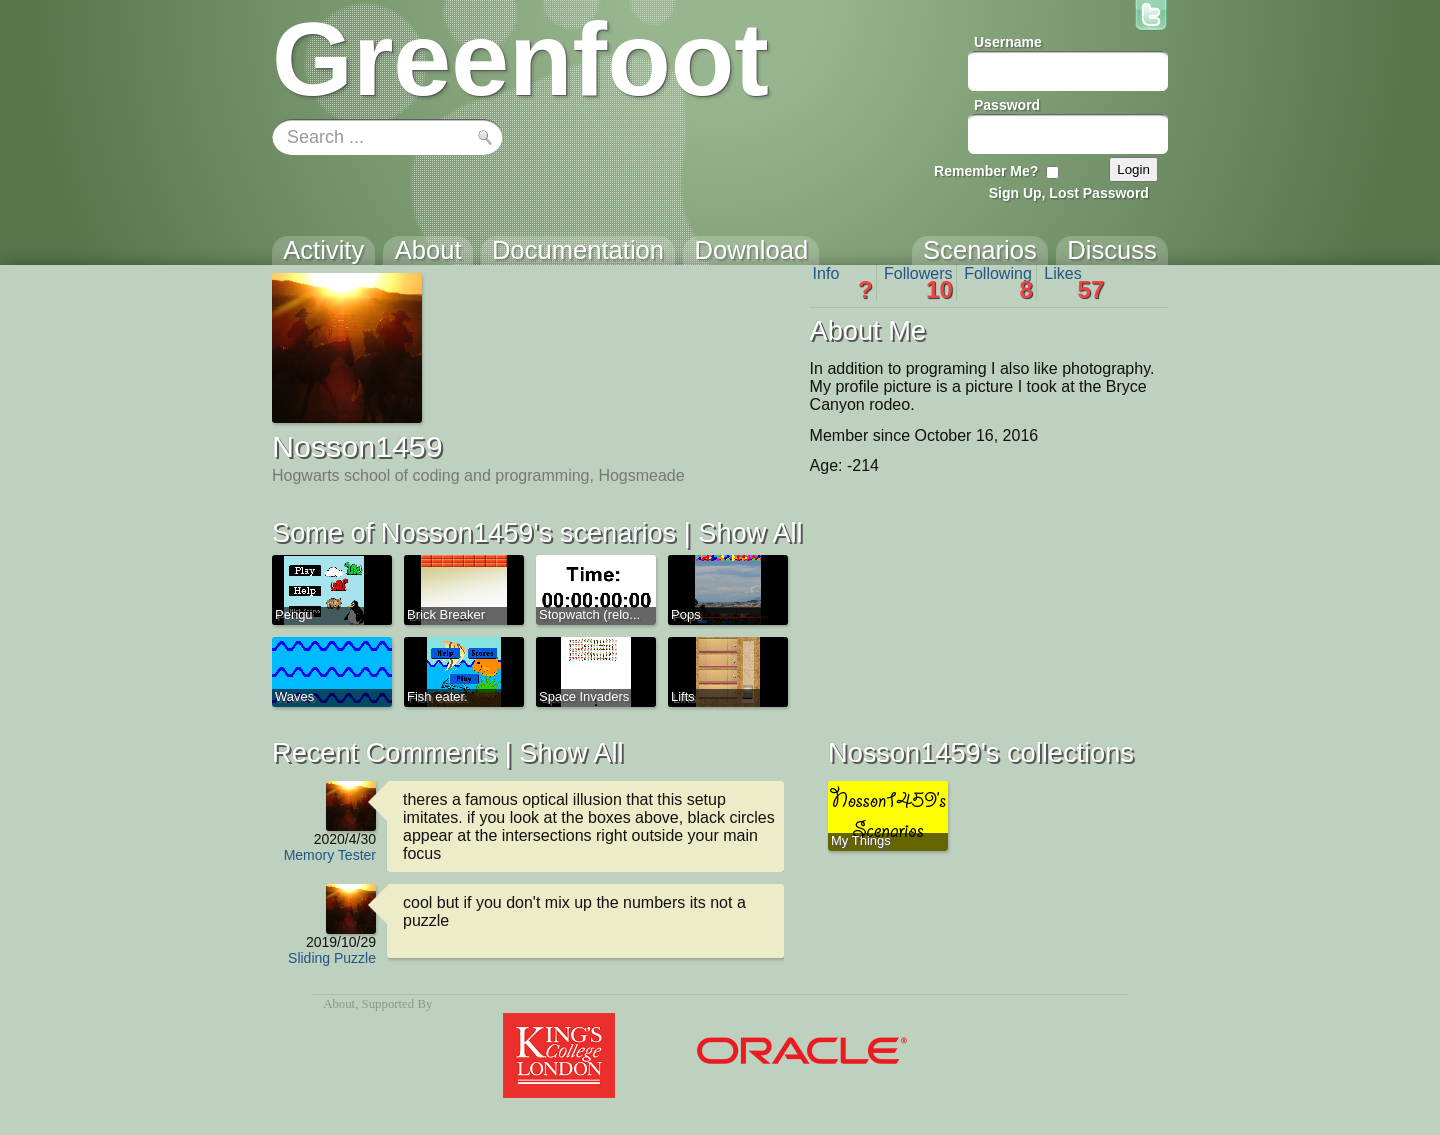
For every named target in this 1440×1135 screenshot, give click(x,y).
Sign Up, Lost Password (1069, 193)
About (339, 1004)
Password (1007, 105)
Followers (918, 283)
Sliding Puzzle (332, 958)
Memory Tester (330, 855)
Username (1008, 42)
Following (998, 283)
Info (843, 283)
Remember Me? (986, 171)
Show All (750, 532)
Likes (1074, 283)
